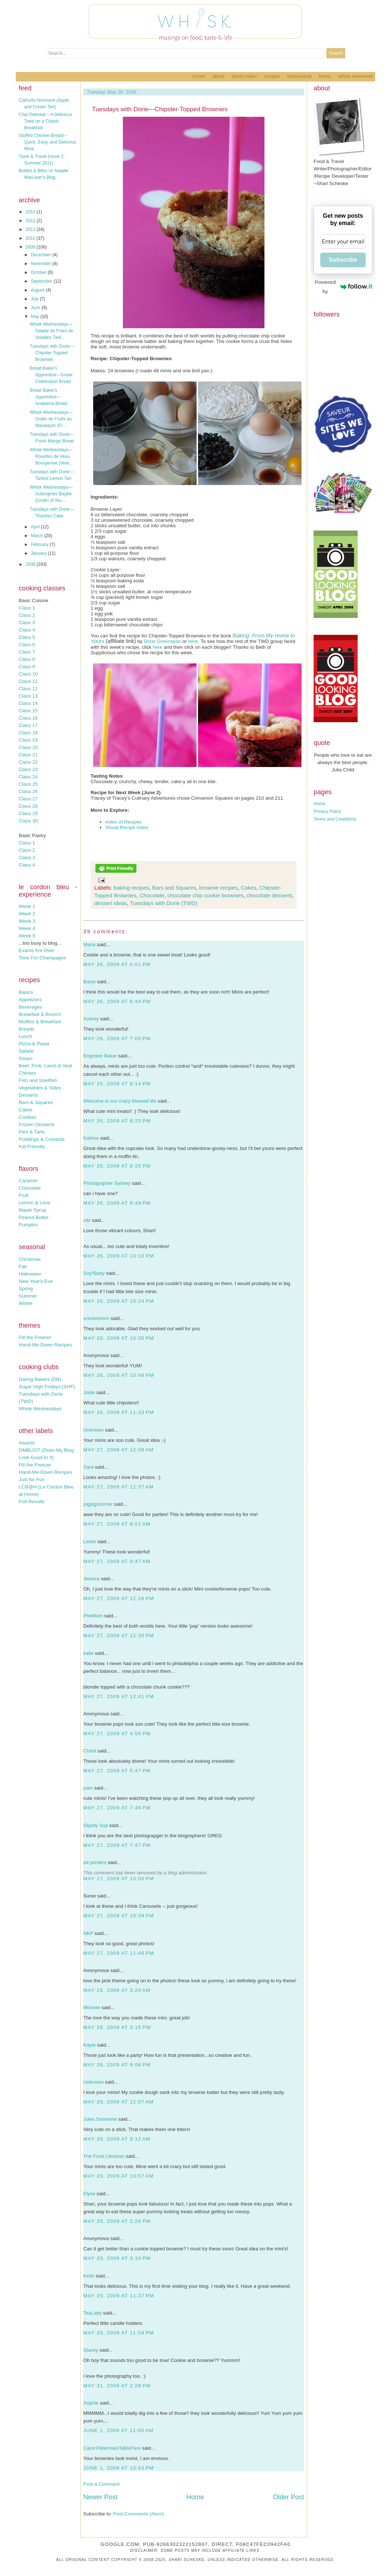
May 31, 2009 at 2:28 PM (117, 2385)
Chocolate (30, 1188)
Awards (27, 1443)
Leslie (89, 1541)
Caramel (28, 1180)
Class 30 (28, 821)
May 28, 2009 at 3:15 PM (117, 2027)
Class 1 (27, 608)
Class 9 (27, 666)
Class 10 (28, 674)
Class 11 (28, 681)
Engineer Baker (100, 1056)
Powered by (343, 286)
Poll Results (31, 1501)
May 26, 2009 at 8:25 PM (117, 1121)
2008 (31, 564)
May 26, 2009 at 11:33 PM (118, 1412)
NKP (88, 1933)
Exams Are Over (36, 950)
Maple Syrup (32, 1210)
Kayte (89, 2045)
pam (88, 1788)
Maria (89, 944)
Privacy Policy (327, 811)
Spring (26, 1288)
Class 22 (28, 762)
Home (199, 76)
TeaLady (92, 2313)
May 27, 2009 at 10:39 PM (118, 1915)
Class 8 (27, 659)
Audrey (91, 1018)
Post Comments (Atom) (138, 2514)
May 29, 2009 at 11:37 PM (118, 2295)
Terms (325, 76)
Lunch (25, 1036)
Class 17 (28, 725)
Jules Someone (100, 2119)
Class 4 (27, 630)
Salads (26, 1051)
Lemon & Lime (34, 1202)
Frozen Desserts (37, 1124)
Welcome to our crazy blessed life (119, 1101)
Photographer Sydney (107, 1183)
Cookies (27, 1117)
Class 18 (28, 732)
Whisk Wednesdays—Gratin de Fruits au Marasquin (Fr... (51, 419)
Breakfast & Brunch (40, 1014)
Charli (89, 1751)
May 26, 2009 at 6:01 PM (117, 964)
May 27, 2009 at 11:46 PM (118, 1953)
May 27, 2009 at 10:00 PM (118, 1878)
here (193, 641)
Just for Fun (31, 1479)
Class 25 (28, 784)
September (42, 281)
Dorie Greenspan (162, 641)
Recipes (272, 76)
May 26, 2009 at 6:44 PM (117, 1001)
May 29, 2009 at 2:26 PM (117, 2221)
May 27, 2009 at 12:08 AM (118, 1449)
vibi (87, 1220)
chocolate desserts (269, 895)
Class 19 (28, 740)
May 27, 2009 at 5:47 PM (117, 1770)
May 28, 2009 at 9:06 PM (117, 2064)
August (38, 290)
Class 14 (28, 703)
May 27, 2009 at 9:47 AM (116, 1561)
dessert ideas (110, 903)
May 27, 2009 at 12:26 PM (118, 1598)
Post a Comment (101, 2484)
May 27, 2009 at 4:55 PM (117, 1733)
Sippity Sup (95, 1825)
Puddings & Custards (42, 1139)
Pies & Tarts (32, 1132)
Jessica (91, 1578)
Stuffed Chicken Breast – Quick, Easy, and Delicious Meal (47, 142)
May (35, 316)
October (39, 272)
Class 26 (28, 791)
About (218, 76)
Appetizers (30, 999)
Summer (28, 1296)
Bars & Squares (36, 1102)
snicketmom (96, 1318)
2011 (31, 229)
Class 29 (28, 813)
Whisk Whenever (355, 76)
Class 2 (27, 615)
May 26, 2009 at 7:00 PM (117, 1038)
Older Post (288, 2497)
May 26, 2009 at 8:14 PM (117, 1083)
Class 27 (28, 799)
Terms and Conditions (335, 819)
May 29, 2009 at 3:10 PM (117, 2258)
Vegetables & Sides (40, 1087)
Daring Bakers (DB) (40, 1379)
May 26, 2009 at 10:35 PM (118, 1338)
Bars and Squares (174, 887)
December (41, 254)
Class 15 (28, 710)
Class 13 (28, 696)
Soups (26, 1058)
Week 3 (27, 921)
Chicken (27, 1073)
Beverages (30, 1007)
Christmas (30, 1259)
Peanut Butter (34, 1217)
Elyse (89, 2193)
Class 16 (28, 718)
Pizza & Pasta (34, 1043)
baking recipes (131, 887)
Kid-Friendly (32, 1146)
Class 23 (28, 769)
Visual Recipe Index (127, 827)
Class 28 (28, 806)
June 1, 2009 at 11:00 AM (118, 2430)
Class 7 (27, 652)
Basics (26, 992)
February (40, 544)
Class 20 (28, 747)
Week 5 (27, 935)
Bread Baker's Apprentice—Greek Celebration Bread (51, 375)
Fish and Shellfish (38, 1080)
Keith (88, 2276)
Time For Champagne (42, 957)
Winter (26, 1303)
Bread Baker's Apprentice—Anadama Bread (48, 397)
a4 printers (94, 1862)
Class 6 (27, 644)
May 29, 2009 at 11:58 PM (118, 2333)
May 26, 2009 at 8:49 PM (117, 1203)
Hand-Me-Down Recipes (45, 1344)
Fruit (24, 1195)
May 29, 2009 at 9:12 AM (116, 2139)
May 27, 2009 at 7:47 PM (117, 1845)
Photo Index (244, 76)
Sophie (91, 2403)
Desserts (28, 1095)
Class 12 (28, 688)
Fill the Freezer (35, 1337)
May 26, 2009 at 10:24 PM (118, 1301)
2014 (31, 211)
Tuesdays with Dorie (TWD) (163, 903)
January (39, 553)
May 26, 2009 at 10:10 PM (118, 1256)
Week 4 (27, 928)
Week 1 (27, 906)
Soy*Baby (94, 1273)
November (41, 263)
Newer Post (100, 2497)
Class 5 (27, 637)
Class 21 (28, 754)
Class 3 (27, 622)
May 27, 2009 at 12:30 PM (118, 1635)
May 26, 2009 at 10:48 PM (118, 1375)
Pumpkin (28, 1224)
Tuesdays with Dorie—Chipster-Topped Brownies (52, 353)
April (36, 526)
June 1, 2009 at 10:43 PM (118, 2468)
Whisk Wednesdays (40, 1408)
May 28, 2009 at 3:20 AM (116, 1990)
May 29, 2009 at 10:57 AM (118, 2176)
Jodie (89, 1392)
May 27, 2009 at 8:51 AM (116, 1524)
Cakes (26, 1109)
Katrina (91, 1138)
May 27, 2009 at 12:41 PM (118, 1696)
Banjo (89, 981)
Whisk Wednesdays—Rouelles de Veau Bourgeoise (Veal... (51, 456)
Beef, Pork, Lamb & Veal (45, 1065)
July (35, 298)
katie (88, 1653)
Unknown (93, 1430)
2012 (31, 220)
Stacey (90, 2350)
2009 (31, 247)
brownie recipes (218, 887)
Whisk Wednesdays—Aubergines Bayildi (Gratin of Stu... (51, 494)
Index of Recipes (123, 822)
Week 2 (27, 913)
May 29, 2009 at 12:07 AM (118, 2102)
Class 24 (28, 776)
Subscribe (343, 260)
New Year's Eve (36, 1281)
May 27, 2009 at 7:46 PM (117, 1807)
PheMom (93, 1615)
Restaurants (299, 76)
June (36, 307)
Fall (22, 1266)
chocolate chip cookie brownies (205, 895)
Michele (91, 2007)
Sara (88, 1467)
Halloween (30, 1274)
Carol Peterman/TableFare (111, 2448)
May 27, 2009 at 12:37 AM (118, 1487)
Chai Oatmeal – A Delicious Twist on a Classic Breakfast (45, 121)
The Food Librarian (104, 2156)
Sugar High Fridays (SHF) (47, 1386)
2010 (31, 238)
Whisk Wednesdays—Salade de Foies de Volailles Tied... (51, 331)
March (37, 535)
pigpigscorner (98, 1504)
